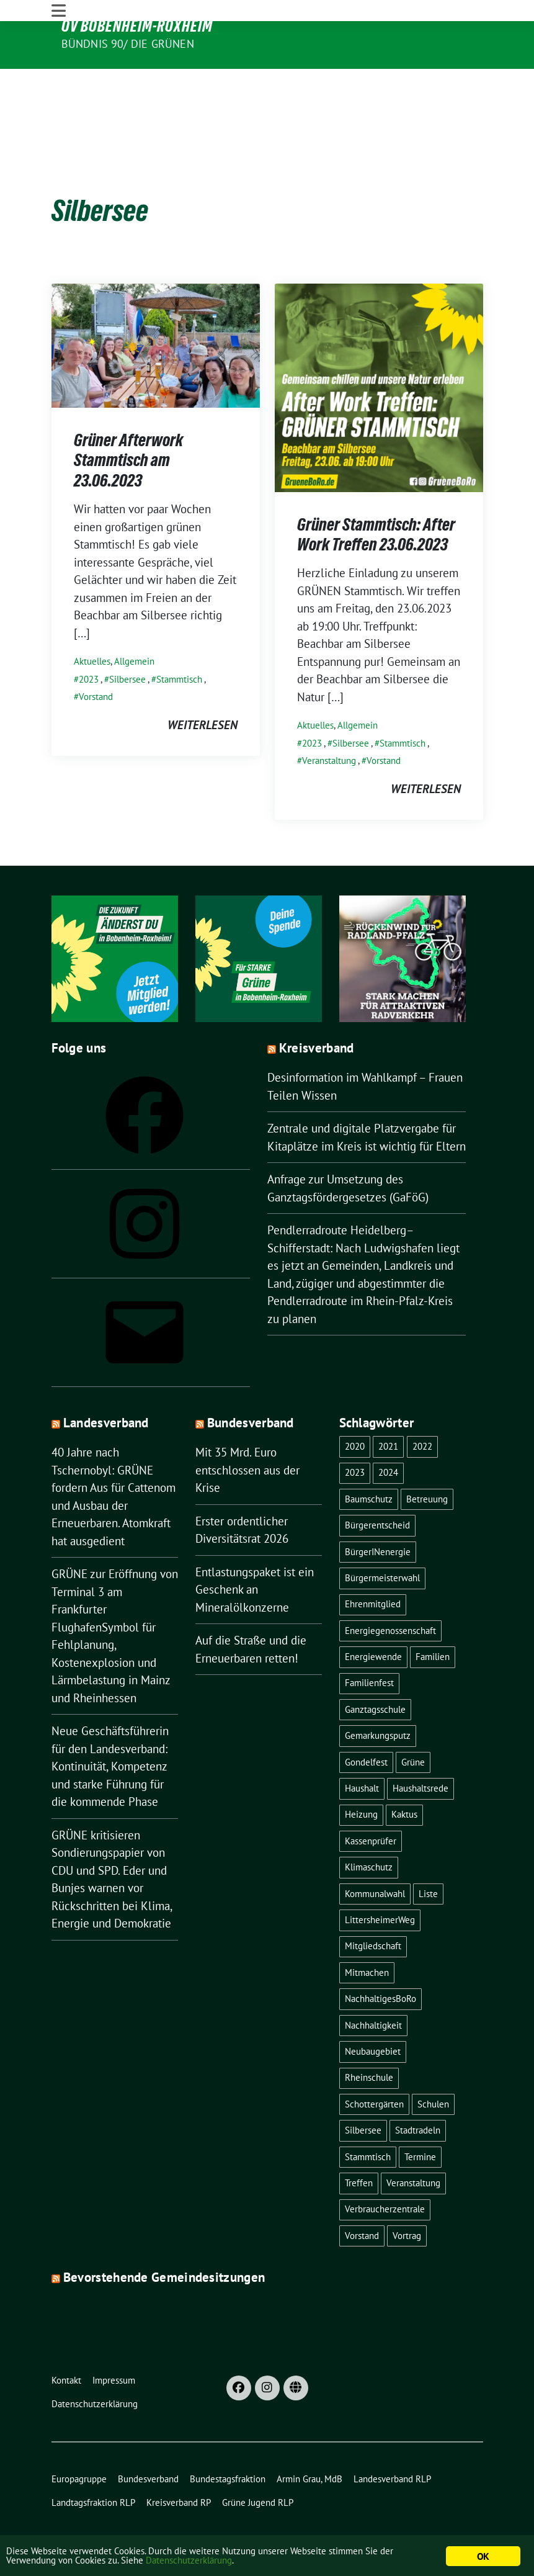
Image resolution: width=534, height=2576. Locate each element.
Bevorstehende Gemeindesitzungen (164, 2240)
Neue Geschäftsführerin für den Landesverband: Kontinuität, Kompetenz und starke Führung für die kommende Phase (110, 1729)
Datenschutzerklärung (233, 2562)
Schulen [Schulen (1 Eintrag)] (433, 2066)
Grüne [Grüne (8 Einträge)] (413, 1724)
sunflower (147, 2528)
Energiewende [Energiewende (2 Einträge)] (373, 1619)
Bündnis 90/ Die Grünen (127, 44)
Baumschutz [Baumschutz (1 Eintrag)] (369, 1461)
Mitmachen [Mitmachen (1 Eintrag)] (367, 1935)
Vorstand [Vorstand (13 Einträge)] (362, 2198)
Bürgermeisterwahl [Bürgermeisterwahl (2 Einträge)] (382, 1540)
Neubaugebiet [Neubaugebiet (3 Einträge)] (373, 2013)
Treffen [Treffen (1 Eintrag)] (359, 2145)
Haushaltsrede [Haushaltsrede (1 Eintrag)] (420, 1750)
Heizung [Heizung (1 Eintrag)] (361, 1777)
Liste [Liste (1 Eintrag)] (428, 1856)
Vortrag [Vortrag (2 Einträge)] (407, 2198)
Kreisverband (316, 1010)
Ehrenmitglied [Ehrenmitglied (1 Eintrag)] (373, 1567)
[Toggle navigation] (58, 79)
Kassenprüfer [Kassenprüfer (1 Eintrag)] (370, 1803)
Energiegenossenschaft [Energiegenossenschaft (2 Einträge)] (390, 1593)
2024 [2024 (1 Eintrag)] (388, 1435)
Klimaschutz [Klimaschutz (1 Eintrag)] (369, 1830)
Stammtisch (179, 641)
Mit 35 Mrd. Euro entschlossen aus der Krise (247, 1432)
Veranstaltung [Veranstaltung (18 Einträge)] (413, 2145)
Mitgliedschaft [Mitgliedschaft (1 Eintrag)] (373, 1908)
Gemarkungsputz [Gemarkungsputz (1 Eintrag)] (378, 1698)
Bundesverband (250, 1385)
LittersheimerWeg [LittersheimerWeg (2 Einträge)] (380, 1882)
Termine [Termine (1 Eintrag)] (420, 2119)
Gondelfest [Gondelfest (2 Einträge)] (366, 1724)
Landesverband (106, 1385)
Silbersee (127, 641)
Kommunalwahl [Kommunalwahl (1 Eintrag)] (375, 1856)
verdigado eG (292, 2528)
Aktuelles (92, 623)
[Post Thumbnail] (155, 306)
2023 (89, 641)
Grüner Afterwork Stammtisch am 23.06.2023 (128, 422)
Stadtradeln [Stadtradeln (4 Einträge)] (417, 2093)
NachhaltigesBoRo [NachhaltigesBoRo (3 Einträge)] (380, 1961)
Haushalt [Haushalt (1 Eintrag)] (362, 1750)
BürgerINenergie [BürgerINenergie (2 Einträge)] (378, 1514)
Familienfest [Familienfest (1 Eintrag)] (369, 1645)
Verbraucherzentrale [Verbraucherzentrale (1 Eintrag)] (385, 2172)
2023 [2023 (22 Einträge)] (355, 1435)
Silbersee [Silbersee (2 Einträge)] (363, 2093)
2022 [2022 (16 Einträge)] (422, 1408)
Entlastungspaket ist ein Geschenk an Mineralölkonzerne (254, 1552)
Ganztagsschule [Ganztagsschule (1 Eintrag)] (375, 1671)
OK (483, 2556)
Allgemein (134, 623)
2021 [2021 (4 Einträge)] (388, 1408)
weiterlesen (202, 687)
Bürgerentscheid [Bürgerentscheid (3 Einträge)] (377, 1488)
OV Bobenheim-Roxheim (137, 26)
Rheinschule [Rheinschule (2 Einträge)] (369, 2040)
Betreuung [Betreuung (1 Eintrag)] (427, 1461)
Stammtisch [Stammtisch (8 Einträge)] (368, 2119)
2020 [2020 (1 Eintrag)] (355, 1408)
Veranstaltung (329, 723)
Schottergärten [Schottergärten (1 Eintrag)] (374, 2066)
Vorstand (96, 659)
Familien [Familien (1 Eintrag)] (433, 1619)
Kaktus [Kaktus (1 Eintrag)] (404, 1777)
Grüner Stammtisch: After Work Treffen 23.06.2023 (376, 496)
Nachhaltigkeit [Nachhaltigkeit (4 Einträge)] (373, 1987)
